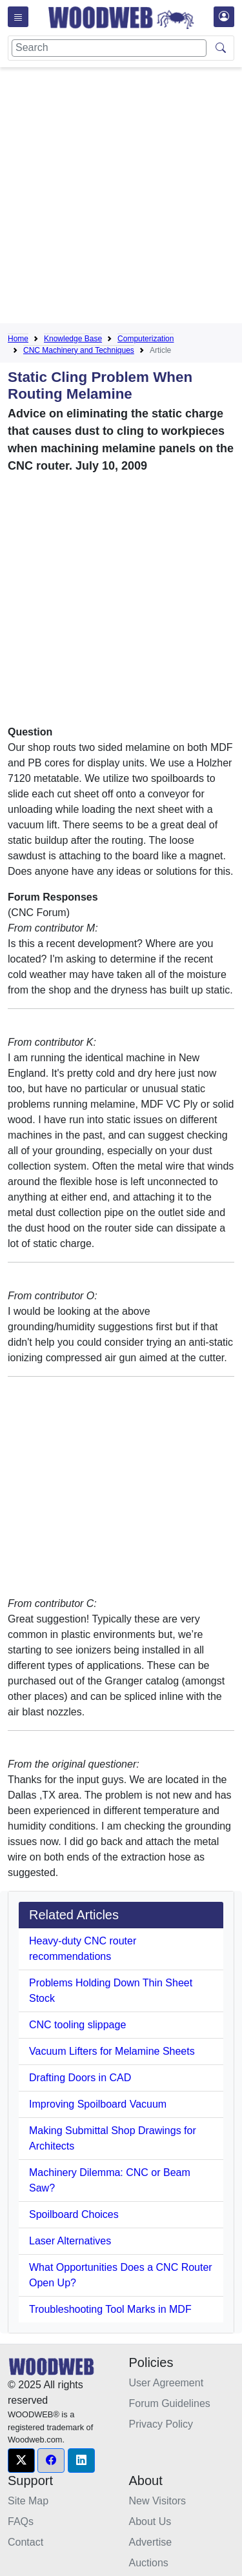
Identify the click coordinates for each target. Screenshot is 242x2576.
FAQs (21, 2521)
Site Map (28, 2500)
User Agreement (166, 2382)
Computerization (145, 338)
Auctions (148, 2562)
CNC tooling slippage (77, 2024)
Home (18, 338)
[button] (21, 2460)
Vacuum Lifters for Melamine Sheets (112, 2051)
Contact (25, 2542)
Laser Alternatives (70, 2240)
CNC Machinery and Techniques (78, 350)
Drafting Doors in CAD (80, 2077)
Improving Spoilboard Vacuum (97, 2104)
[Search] (109, 48)
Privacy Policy (161, 2424)
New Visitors (158, 2500)
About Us (150, 2521)
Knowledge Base (73, 338)
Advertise (150, 2542)
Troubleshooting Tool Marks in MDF (110, 2309)
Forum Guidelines (169, 2403)
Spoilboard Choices (74, 2214)
